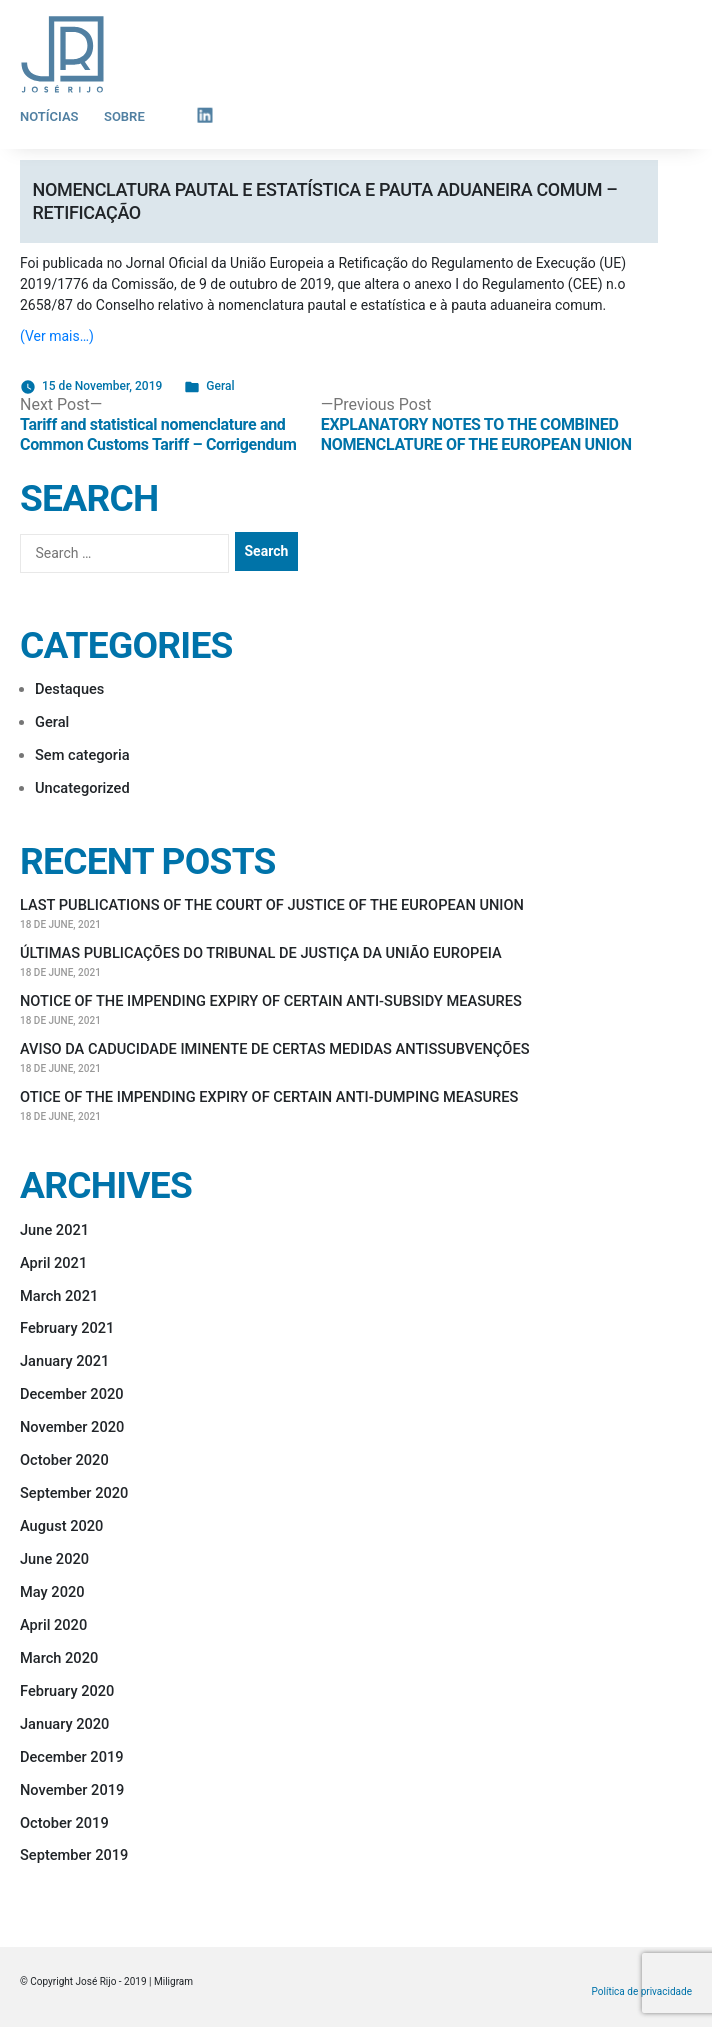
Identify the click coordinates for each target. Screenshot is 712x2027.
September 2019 (74, 1855)
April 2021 (53, 1263)
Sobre (124, 116)
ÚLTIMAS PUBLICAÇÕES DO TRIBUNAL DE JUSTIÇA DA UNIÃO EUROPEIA (261, 953)
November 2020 (72, 1427)
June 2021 (54, 1230)
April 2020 (53, 1625)
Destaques (69, 689)
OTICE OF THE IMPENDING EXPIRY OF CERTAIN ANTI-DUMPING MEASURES (269, 1097)
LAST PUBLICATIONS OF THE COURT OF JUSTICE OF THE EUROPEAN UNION (272, 905)
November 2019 (72, 1790)
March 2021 (59, 1296)
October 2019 (64, 1823)
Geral (220, 386)
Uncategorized (82, 788)
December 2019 (72, 1757)
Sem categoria (82, 755)
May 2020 (52, 1592)
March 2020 (59, 1658)
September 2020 (74, 1493)
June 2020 (54, 1559)
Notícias (49, 116)
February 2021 (67, 1328)
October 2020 (64, 1460)
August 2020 (61, 1526)
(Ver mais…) (57, 336)
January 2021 (64, 1361)
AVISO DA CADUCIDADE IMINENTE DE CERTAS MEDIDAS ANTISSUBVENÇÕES (275, 1049)
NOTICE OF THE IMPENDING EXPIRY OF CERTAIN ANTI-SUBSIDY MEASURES (271, 1001)
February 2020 (67, 1691)
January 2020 (64, 1724)
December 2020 (72, 1394)
